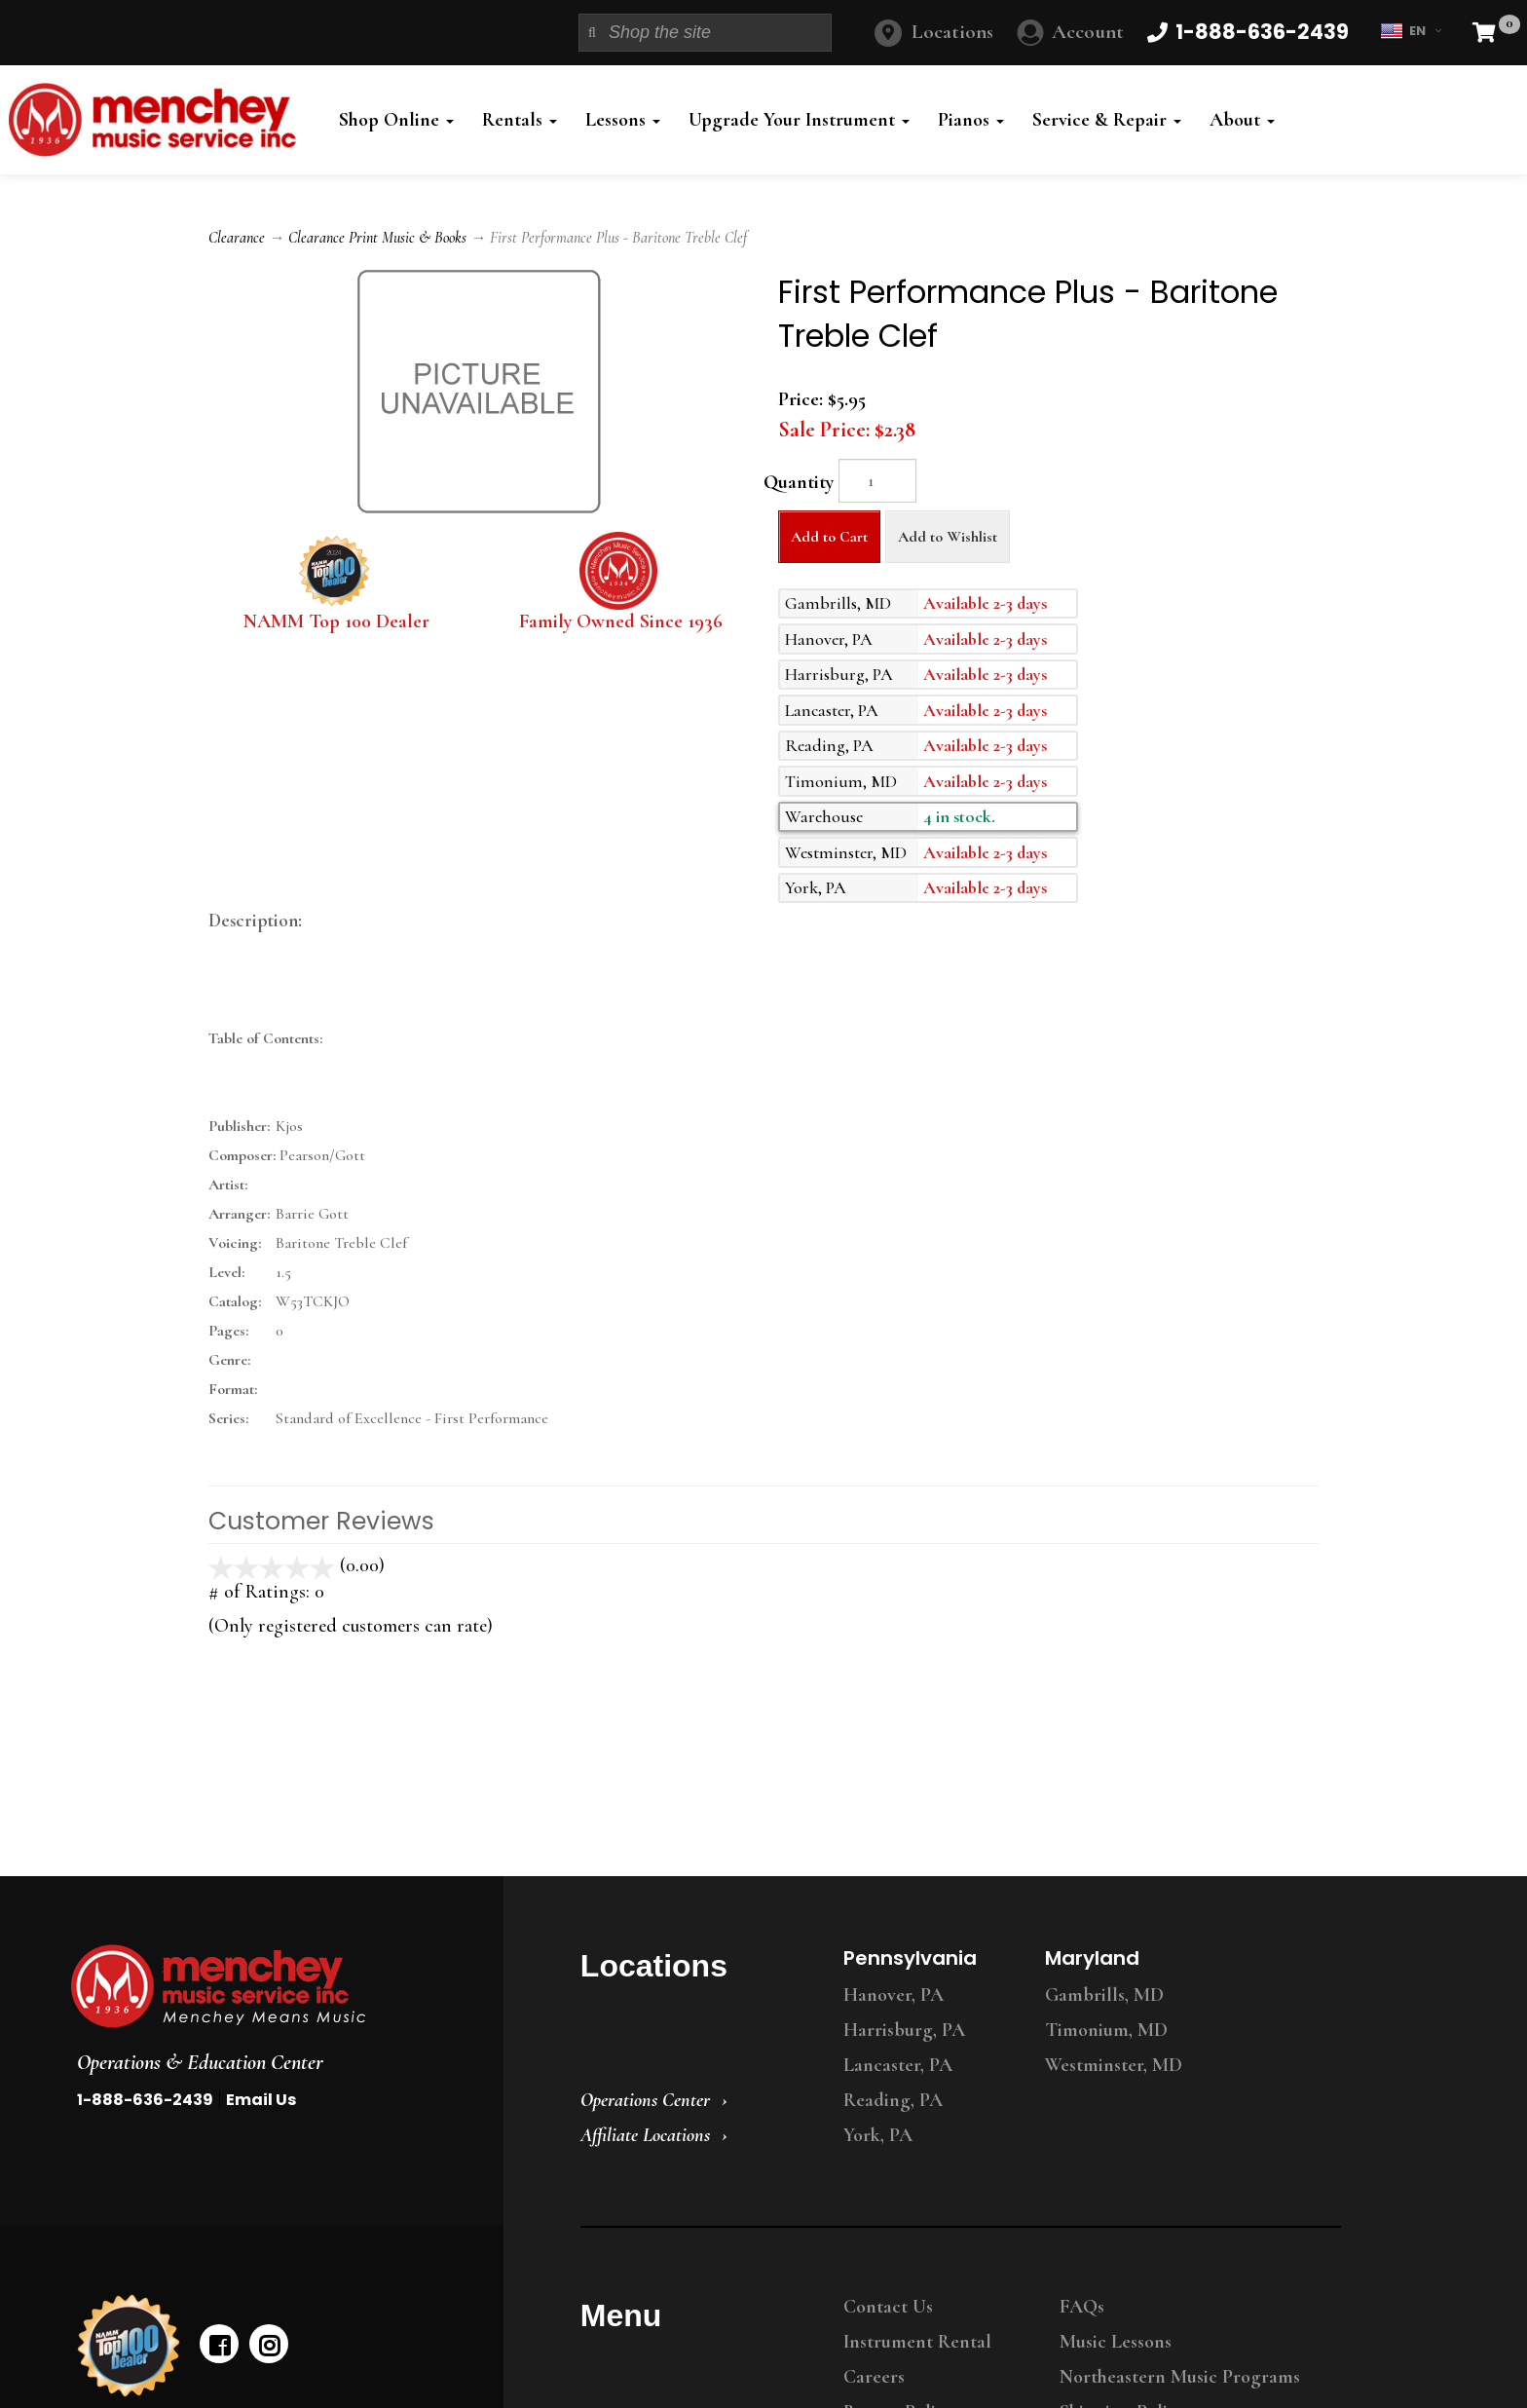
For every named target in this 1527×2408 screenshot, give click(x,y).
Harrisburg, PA (904, 2030)
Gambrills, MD (1104, 1995)
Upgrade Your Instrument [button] (799, 120)
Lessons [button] (622, 120)
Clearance (236, 237)
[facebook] (219, 2343)
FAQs (1082, 2306)
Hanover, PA (893, 1995)
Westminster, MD (1113, 2065)
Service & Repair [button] (1106, 120)
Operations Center (645, 2100)
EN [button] (1410, 31)
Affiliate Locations (645, 2135)
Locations (952, 31)
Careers (874, 2377)
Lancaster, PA (897, 2065)
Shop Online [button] (396, 120)
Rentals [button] (519, 120)
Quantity (799, 482)
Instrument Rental (917, 2341)
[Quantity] (877, 481)
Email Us (261, 2099)
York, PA (877, 2135)
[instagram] (268, 2343)
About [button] (1242, 120)
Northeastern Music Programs (1180, 2377)
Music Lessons (1116, 2341)
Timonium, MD (1106, 2030)
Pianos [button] (971, 120)
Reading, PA (893, 2100)
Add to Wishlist (947, 536)
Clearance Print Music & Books (377, 237)
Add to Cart (829, 536)
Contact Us (888, 2306)
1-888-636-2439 (145, 2099)
